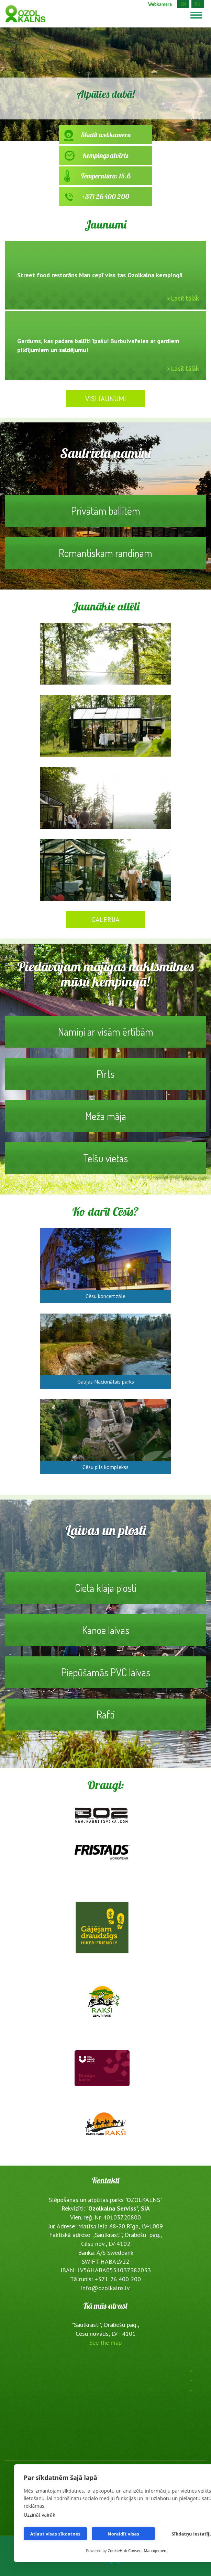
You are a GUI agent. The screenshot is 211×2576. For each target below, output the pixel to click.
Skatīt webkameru (105, 137)
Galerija (105, 919)
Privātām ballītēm (105, 515)
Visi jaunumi (105, 398)
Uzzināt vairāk (39, 2514)
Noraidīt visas (123, 2534)
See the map (105, 2342)
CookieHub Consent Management (138, 2550)
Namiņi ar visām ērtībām (105, 1036)
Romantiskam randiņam (105, 557)
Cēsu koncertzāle (105, 1296)
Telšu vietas (105, 1163)
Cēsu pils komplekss (105, 1467)
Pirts (105, 1078)
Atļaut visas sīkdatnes (55, 2534)
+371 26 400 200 (105, 199)
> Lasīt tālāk (183, 297)
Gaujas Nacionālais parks (105, 1381)
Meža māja (105, 1120)
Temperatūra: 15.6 (105, 178)
